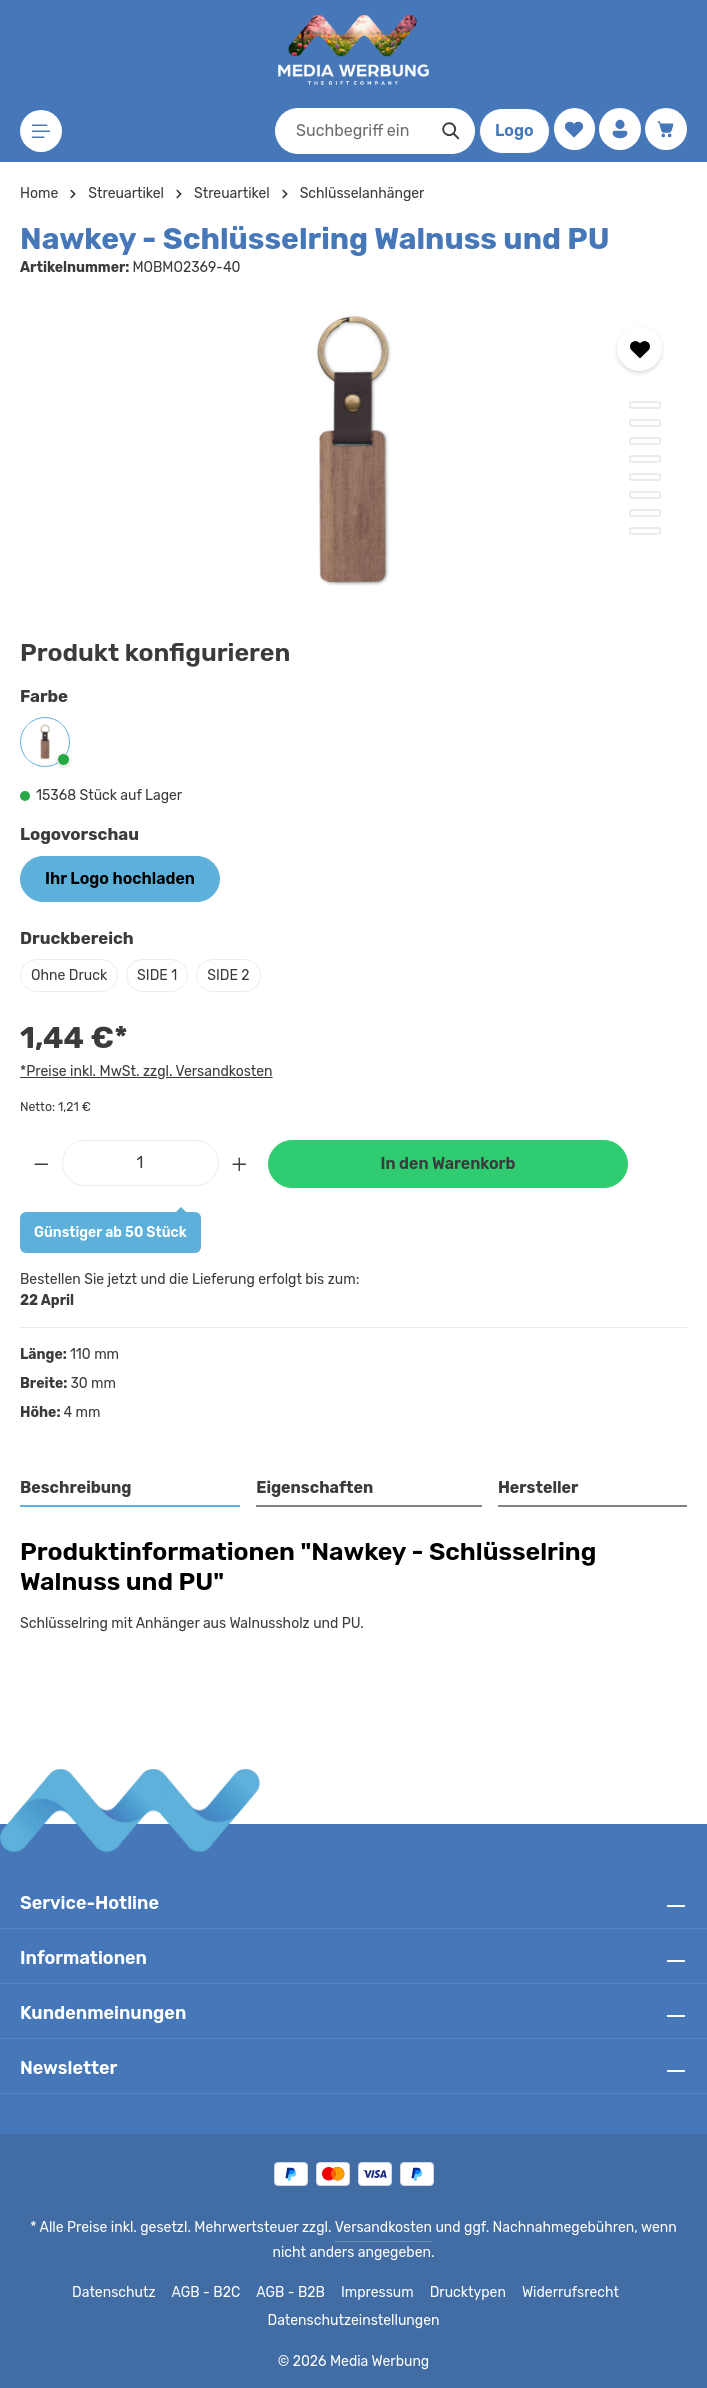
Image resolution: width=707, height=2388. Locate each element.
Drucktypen (466, 2293)
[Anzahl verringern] (41, 1163)
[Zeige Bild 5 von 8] (645, 477)
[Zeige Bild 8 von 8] (645, 531)
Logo (510, 130)
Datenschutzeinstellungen (353, 2321)
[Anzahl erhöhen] (240, 1163)
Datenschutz (121, 2293)
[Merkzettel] (571, 129)
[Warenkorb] (665, 129)
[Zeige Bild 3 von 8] (645, 441)
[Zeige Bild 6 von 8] (645, 495)
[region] (353, 452)
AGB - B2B (295, 2293)
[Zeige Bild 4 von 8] (645, 459)
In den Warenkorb (448, 1163)
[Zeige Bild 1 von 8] (645, 405)
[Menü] (41, 131)
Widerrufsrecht (563, 2293)
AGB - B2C (210, 2293)
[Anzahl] (140, 1163)
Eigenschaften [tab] (312, 1487)
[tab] (131, 1489)
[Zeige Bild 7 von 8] (645, 513)
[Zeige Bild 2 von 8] (645, 423)
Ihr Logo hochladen (119, 878)
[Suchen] (447, 131)
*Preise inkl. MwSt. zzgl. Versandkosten (143, 1071)
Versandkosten (366, 2228)
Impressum (380, 2293)
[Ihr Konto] (618, 129)
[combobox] (348, 131)
